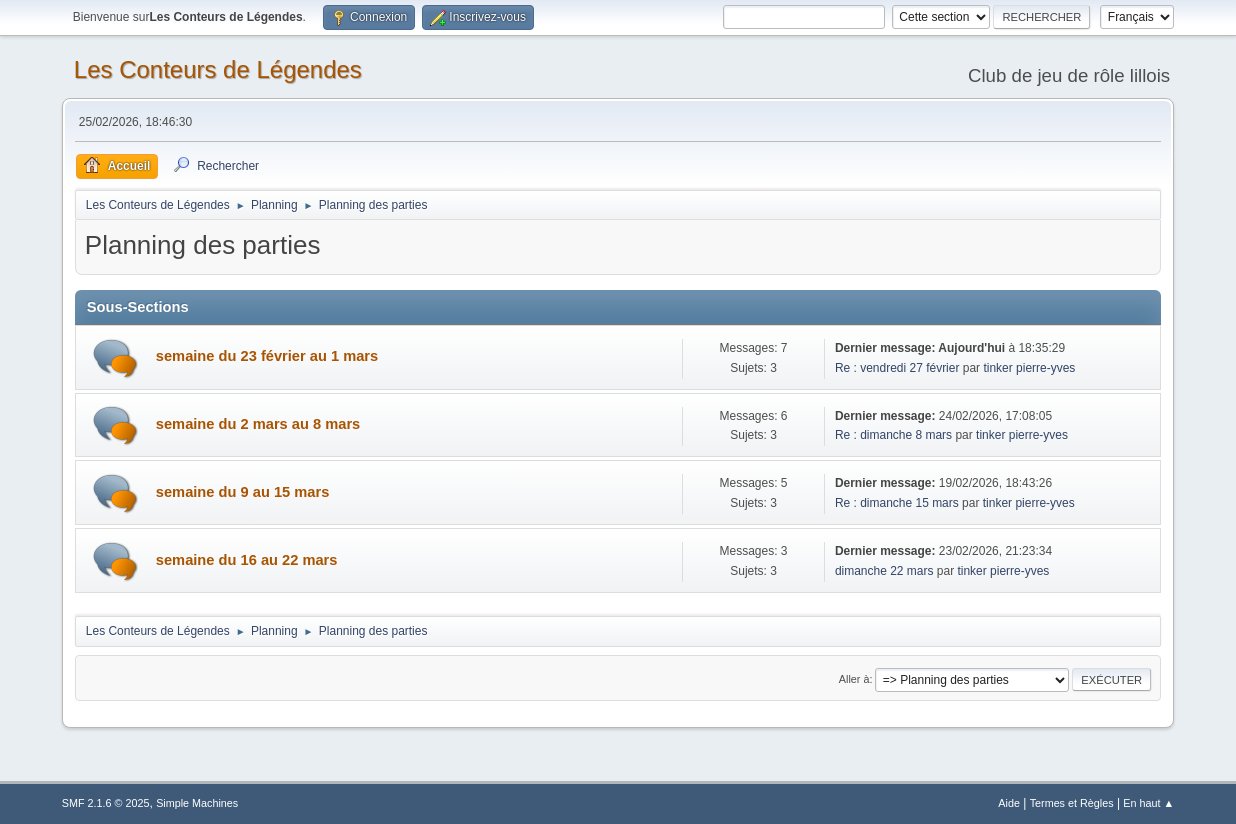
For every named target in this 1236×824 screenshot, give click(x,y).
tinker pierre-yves (1029, 368)
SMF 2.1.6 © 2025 (106, 803)
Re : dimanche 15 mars (898, 503)
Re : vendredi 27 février (897, 368)
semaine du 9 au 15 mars (243, 492)
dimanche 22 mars (886, 571)
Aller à (854, 679)
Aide (1009, 803)
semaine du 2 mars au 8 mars (258, 424)
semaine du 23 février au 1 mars (267, 356)
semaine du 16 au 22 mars (247, 560)
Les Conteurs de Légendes (218, 69)
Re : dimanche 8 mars (895, 435)
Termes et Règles (1072, 803)
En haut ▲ (1148, 803)
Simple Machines (197, 803)
